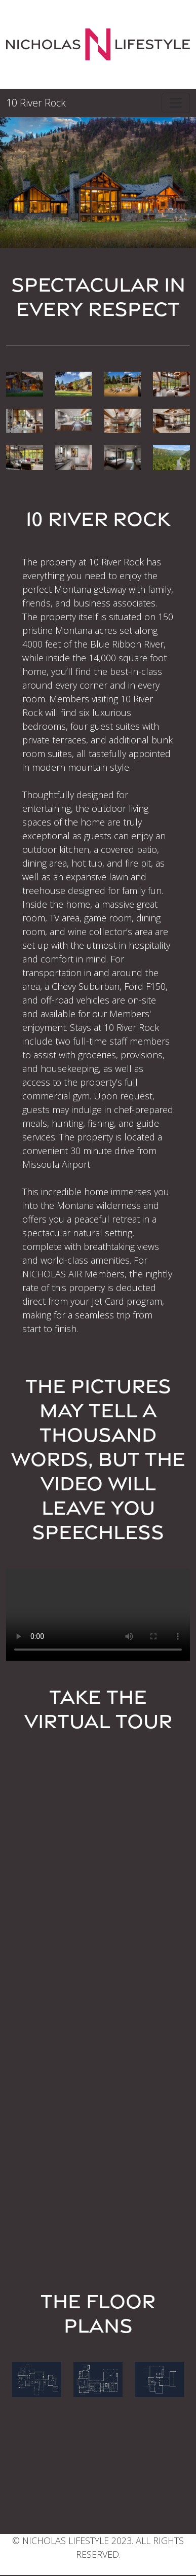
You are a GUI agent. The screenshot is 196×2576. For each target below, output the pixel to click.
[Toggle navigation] (176, 103)
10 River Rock (36, 103)
